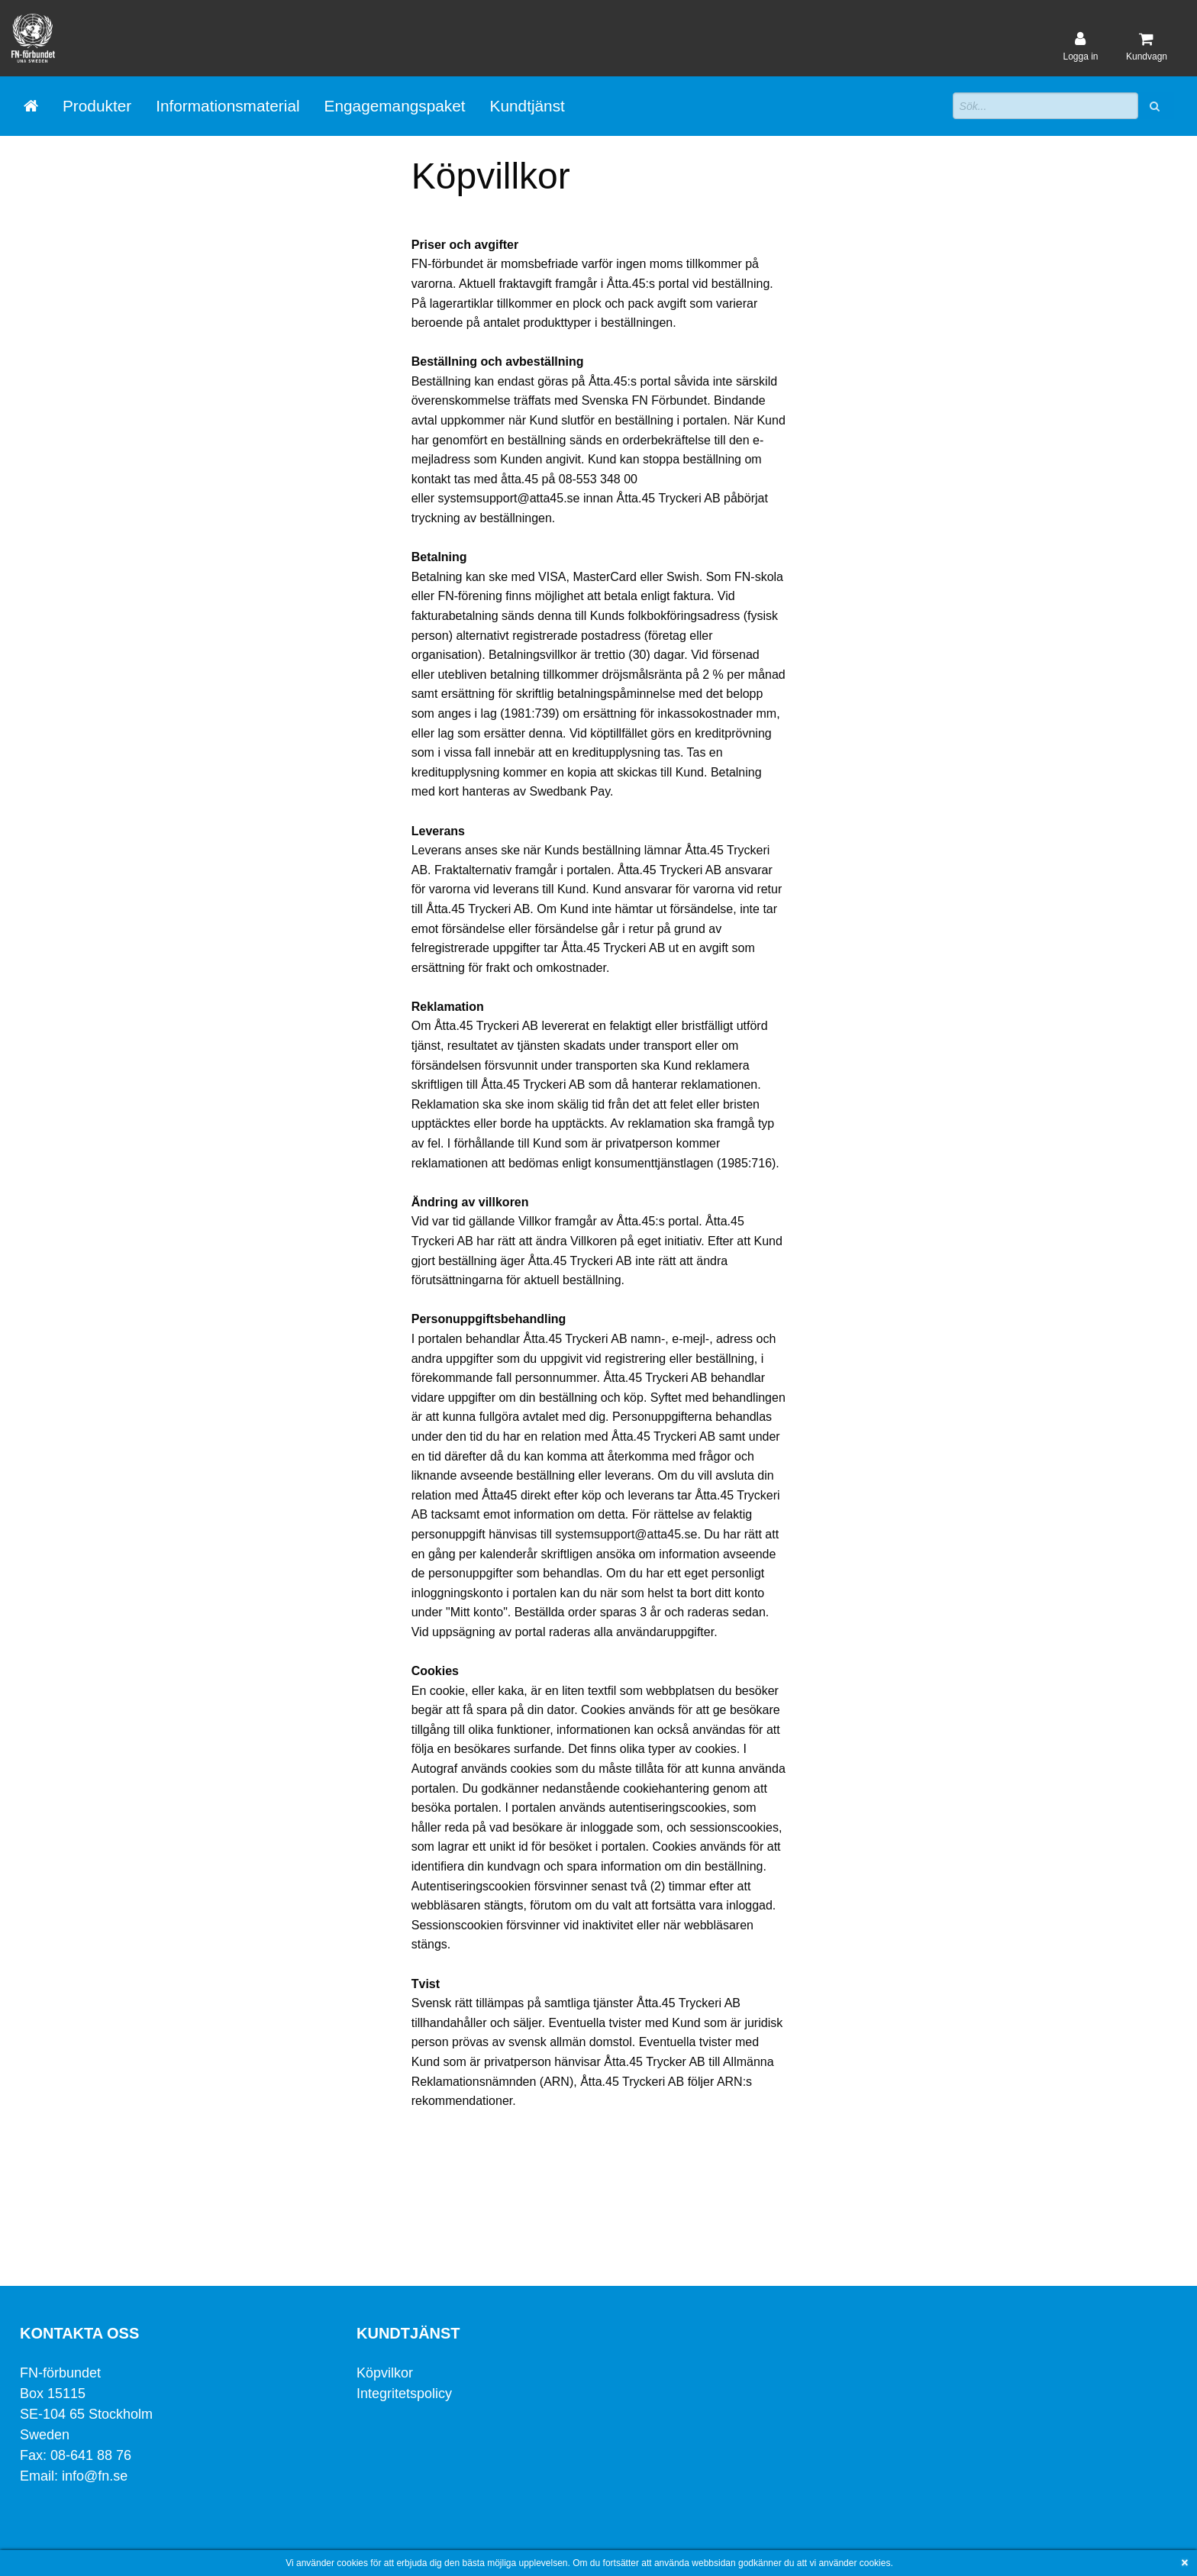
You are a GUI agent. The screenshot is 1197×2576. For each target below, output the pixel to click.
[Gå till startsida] (30, 106)
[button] (1156, 105)
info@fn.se (96, 2476)
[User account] (1080, 46)
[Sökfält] (1045, 105)
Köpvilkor (385, 2373)
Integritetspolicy (404, 2393)
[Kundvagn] (1146, 46)
